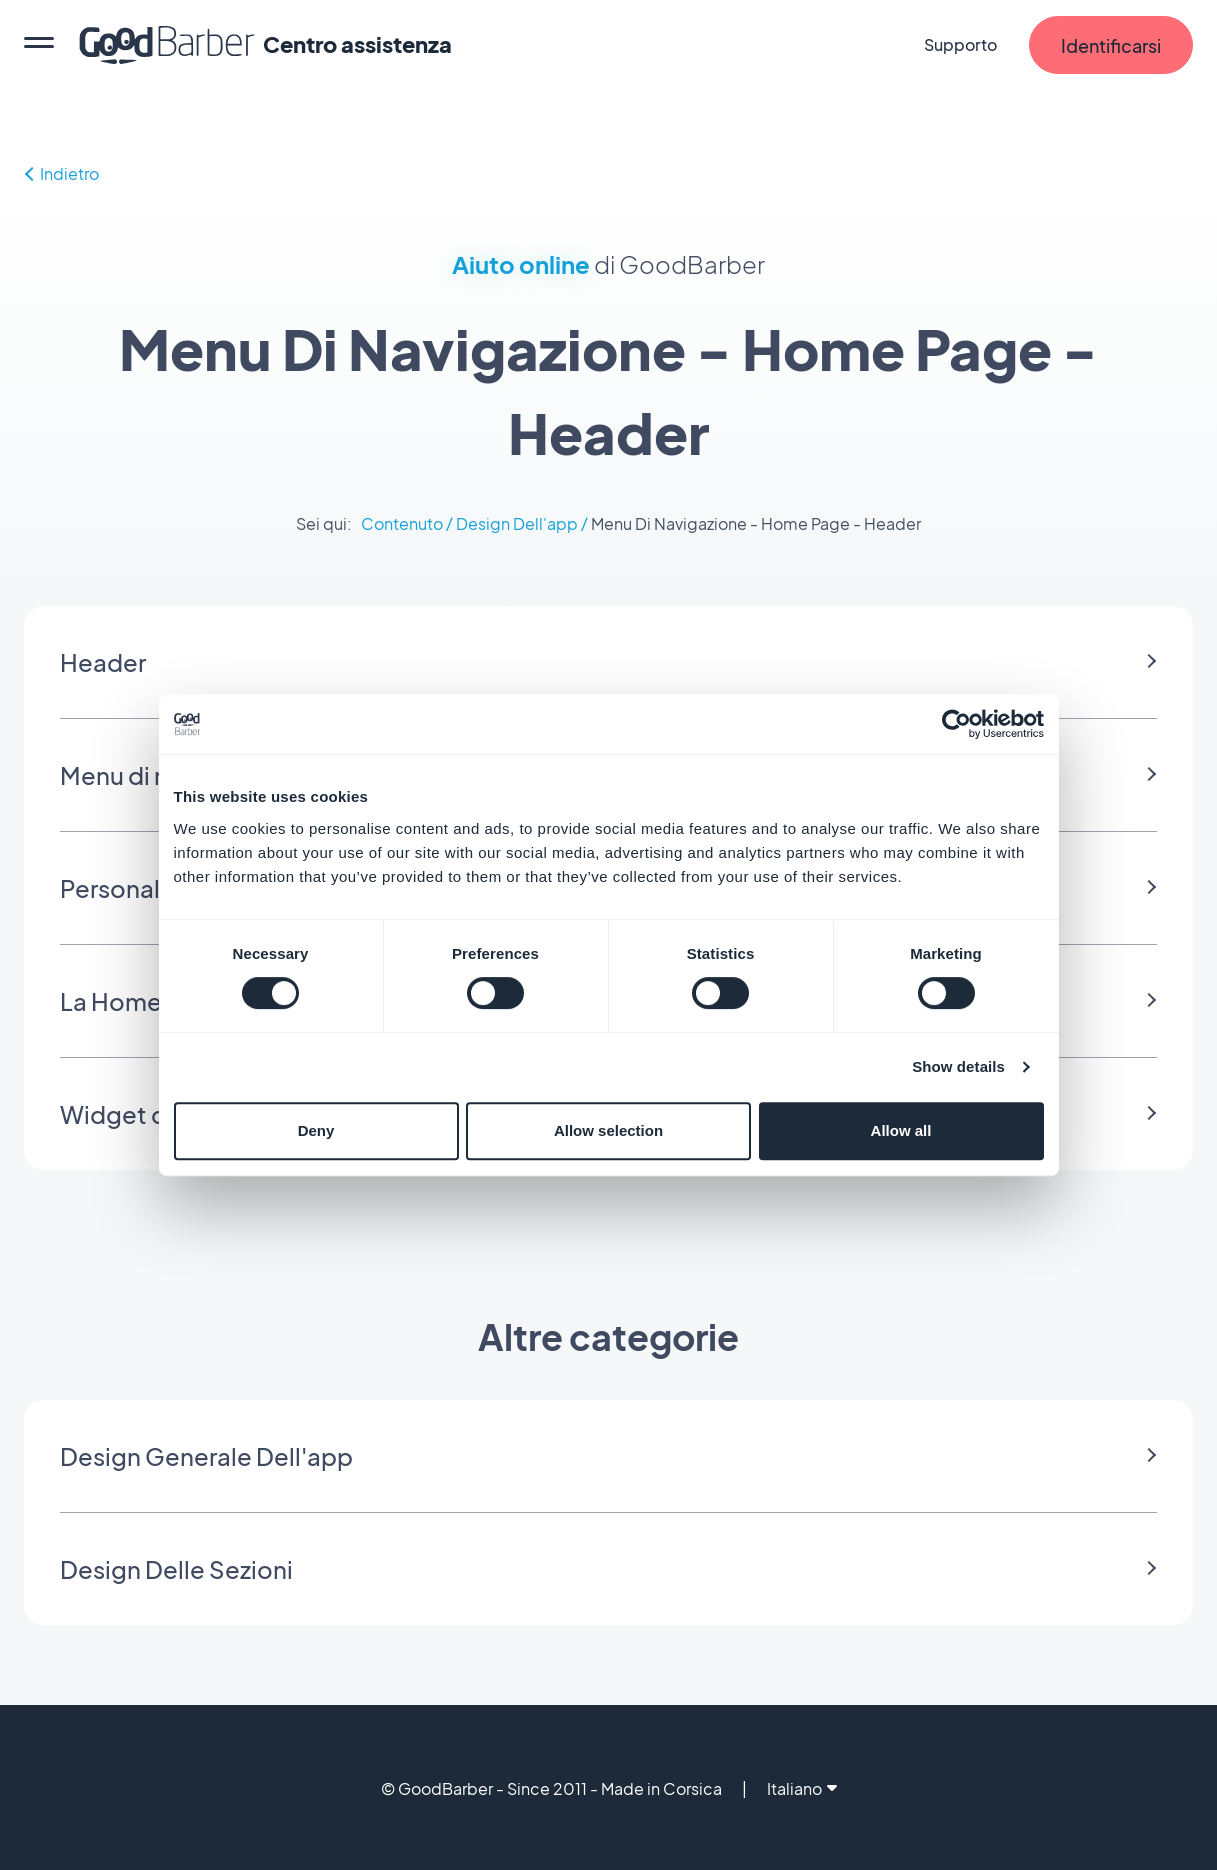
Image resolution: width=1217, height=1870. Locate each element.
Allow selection (608, 1130)
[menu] (39, 45)
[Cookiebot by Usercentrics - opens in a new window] (956, 724)
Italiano (802, 1788)
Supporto (960, 44)
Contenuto (402, 523)
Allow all (901, 1130)
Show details (958, 1066)
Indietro (62, 173)
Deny (316, 1130)
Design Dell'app (517, 523)
